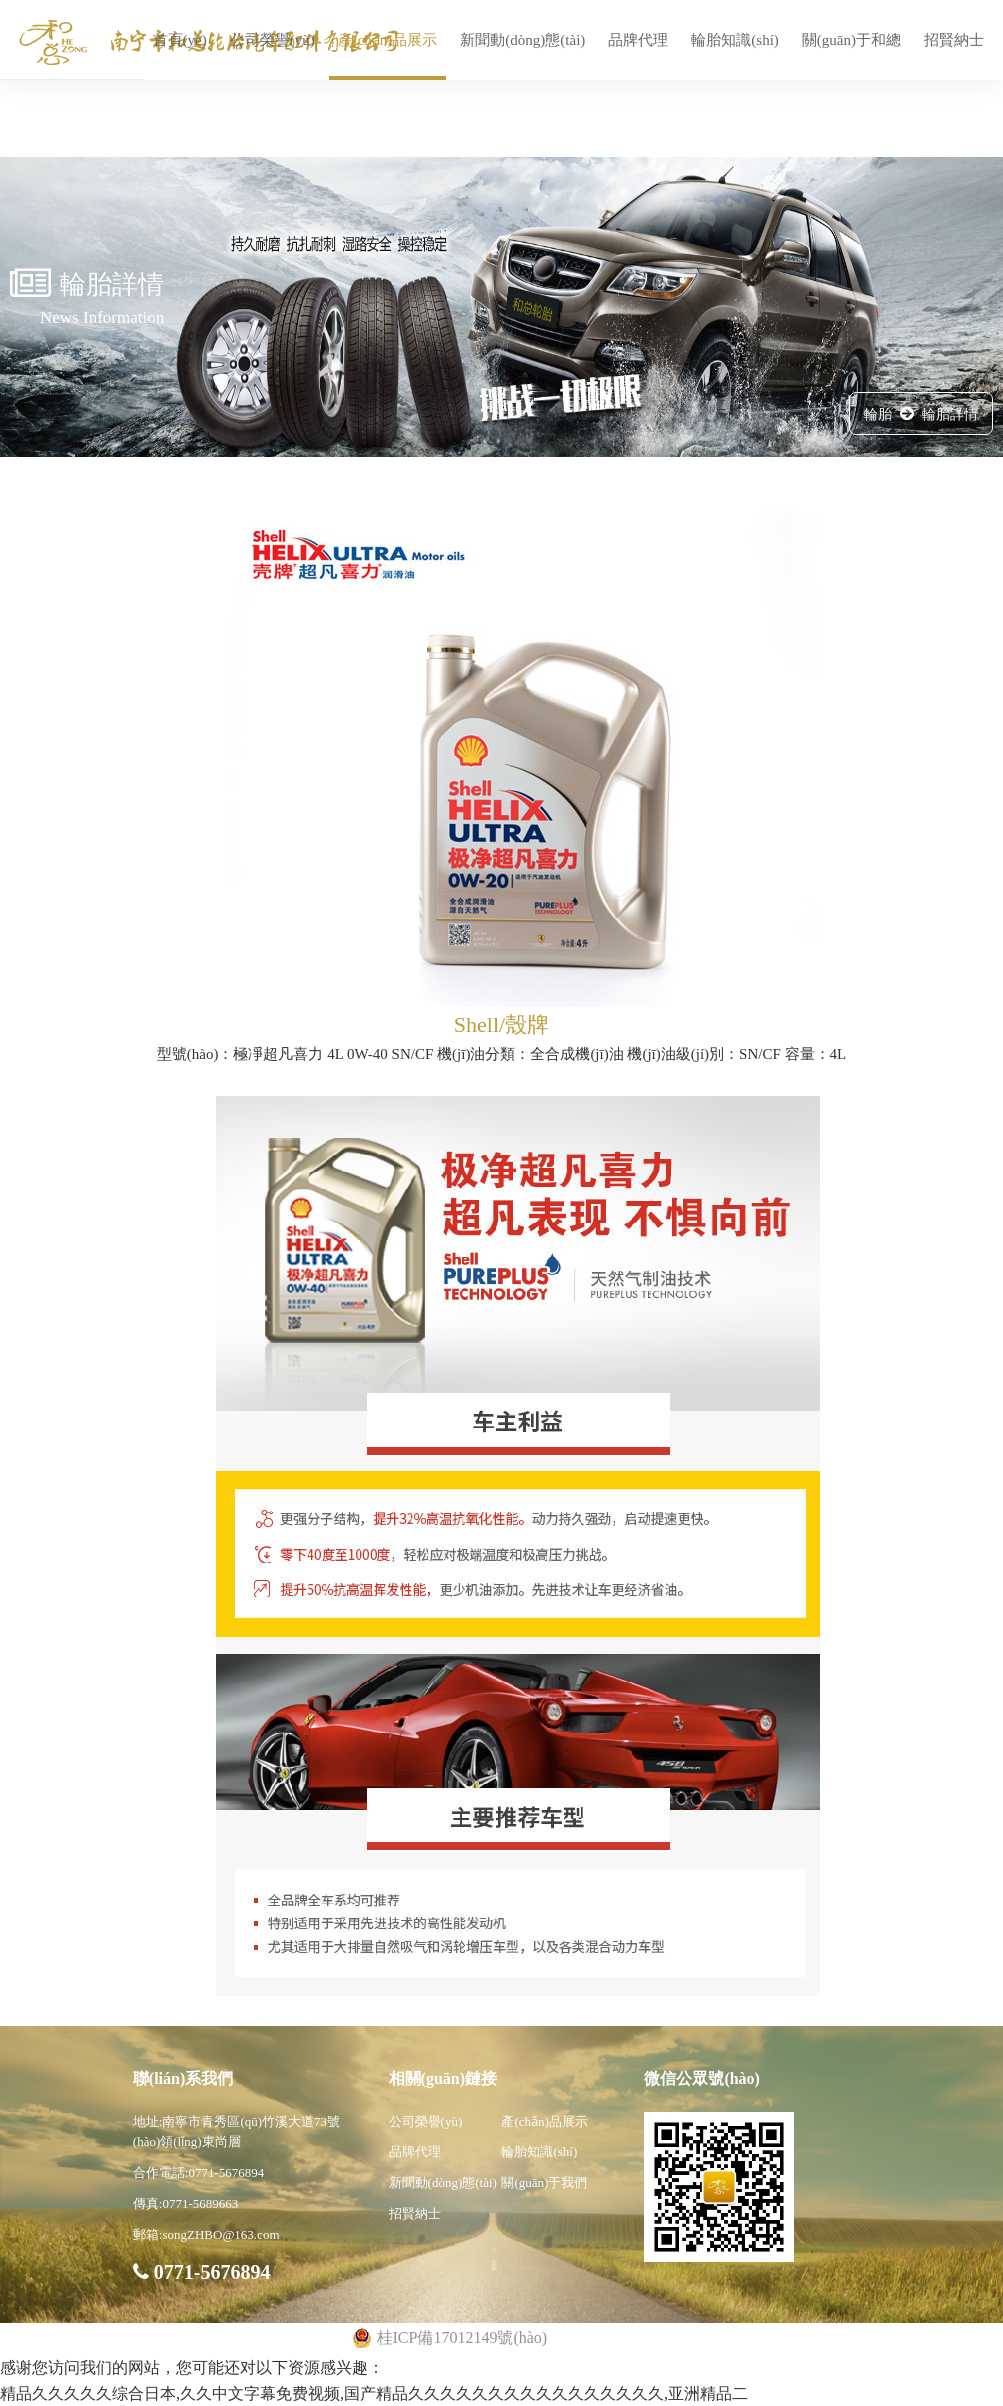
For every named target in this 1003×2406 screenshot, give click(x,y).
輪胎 (878, 414)
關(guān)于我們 (544, 2182)
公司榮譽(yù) (272, 40)
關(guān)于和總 (851, 40)
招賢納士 (954, 40)
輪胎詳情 (950, 414)
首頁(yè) (180, 40)
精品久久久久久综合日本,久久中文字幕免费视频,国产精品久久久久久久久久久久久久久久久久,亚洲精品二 (374, 2393)
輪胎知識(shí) (735, 40)
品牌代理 (638, 40)
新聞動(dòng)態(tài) (522, 40)
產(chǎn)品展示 (388, 40)
